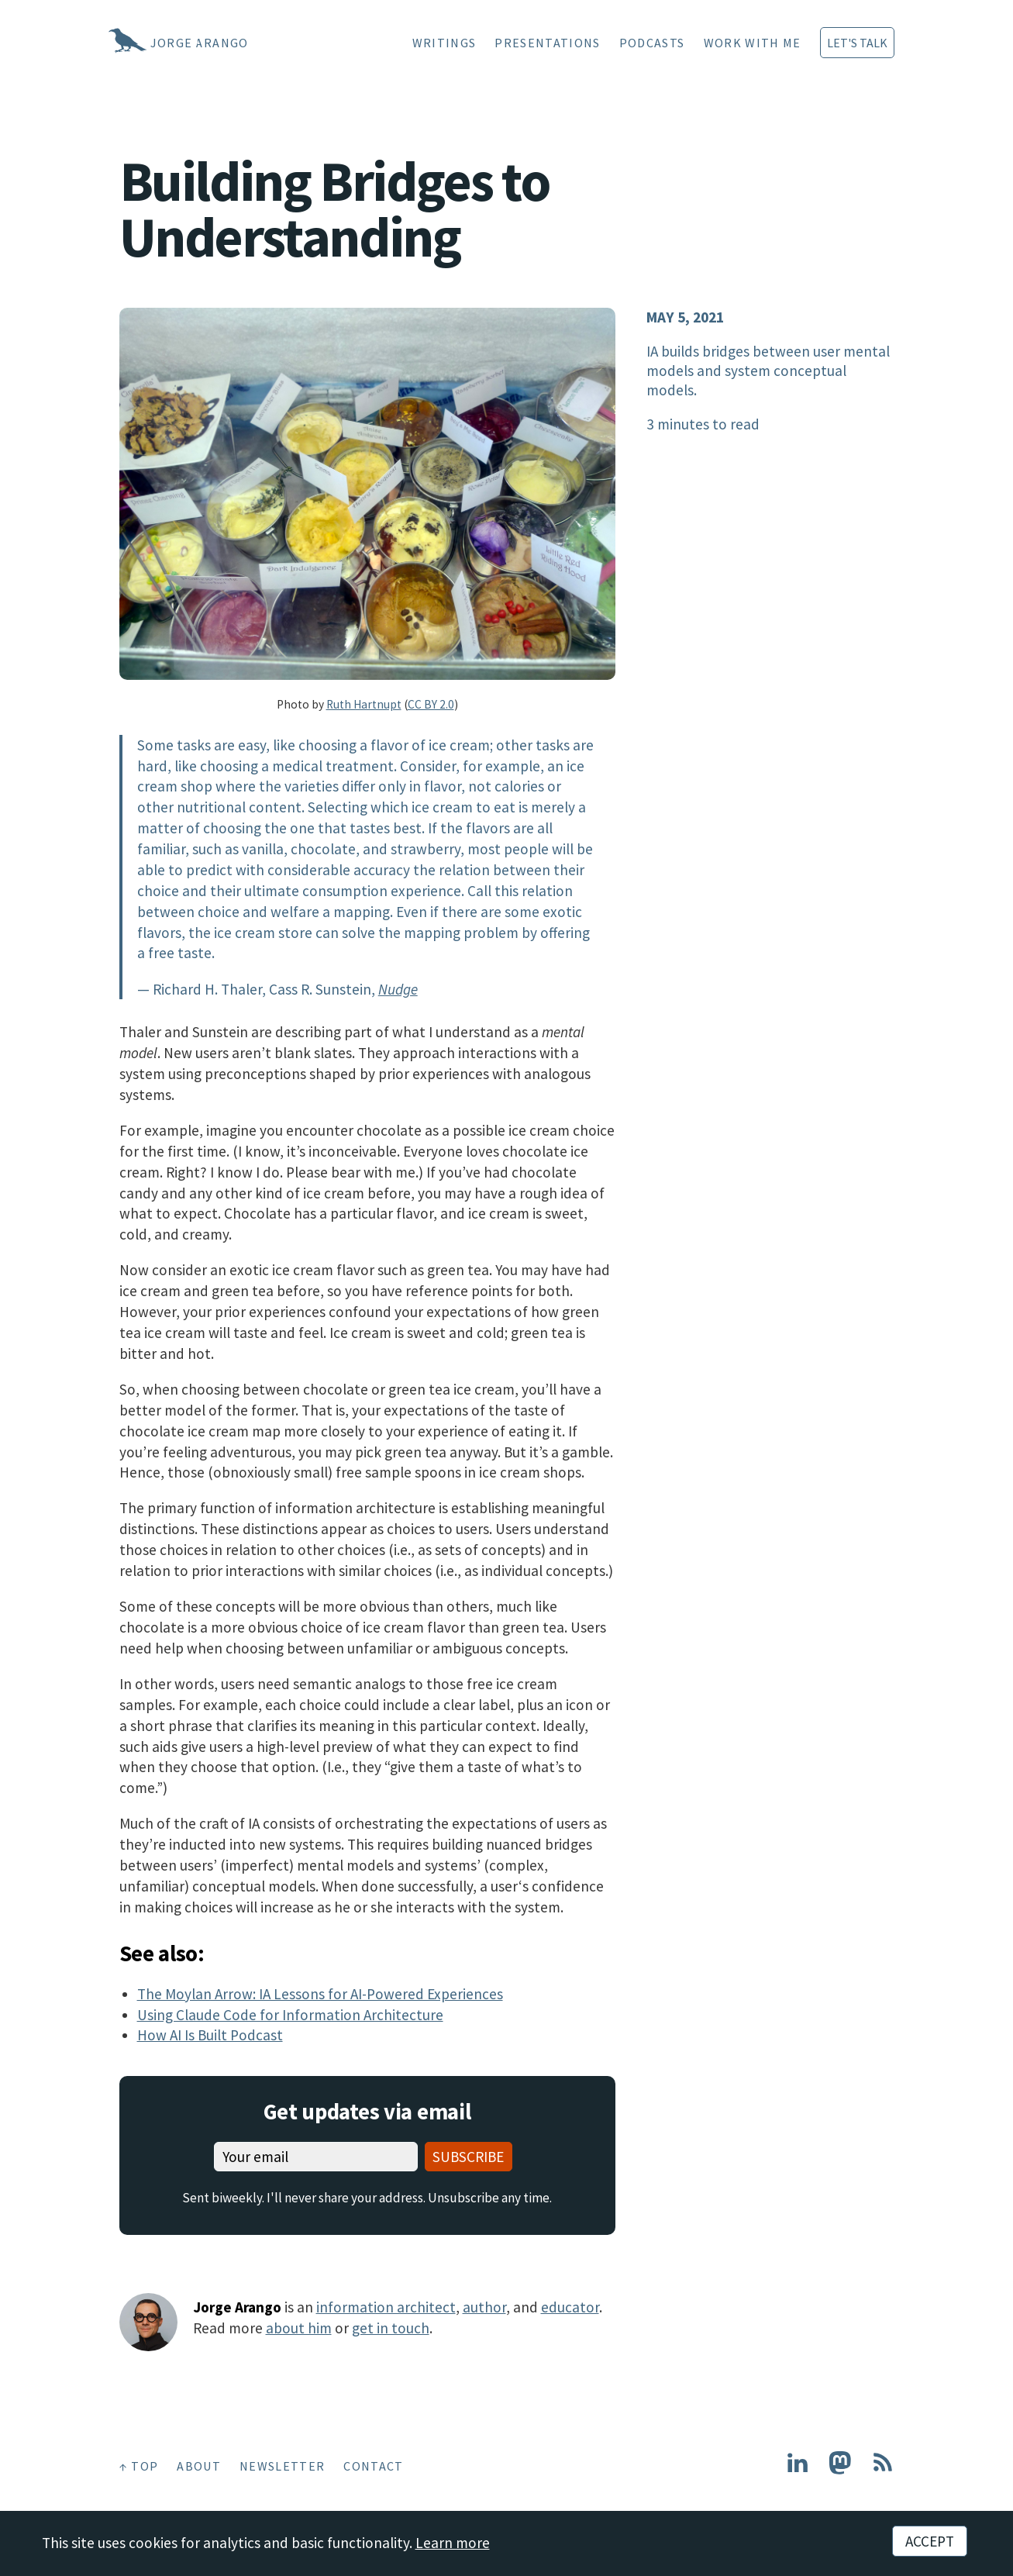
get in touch (390, 2328)
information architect (386, 2307)
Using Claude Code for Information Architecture (290, 2014)
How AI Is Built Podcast (210, 2035)
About (199, 2466)
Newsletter (282, 2466)
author (484, 2307)
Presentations (547, 42)
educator (570, 2307)
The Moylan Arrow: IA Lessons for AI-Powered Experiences (320, 1994)
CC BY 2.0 (431, 704)
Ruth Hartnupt (363, 704)
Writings (444, 42)
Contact (373, 2466)
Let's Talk (857, 42)
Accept (929, 2541)
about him (299, 2328)
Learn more (452, 2542)
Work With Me (752, 42)
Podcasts (652, 42)
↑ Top (139, 2466)
